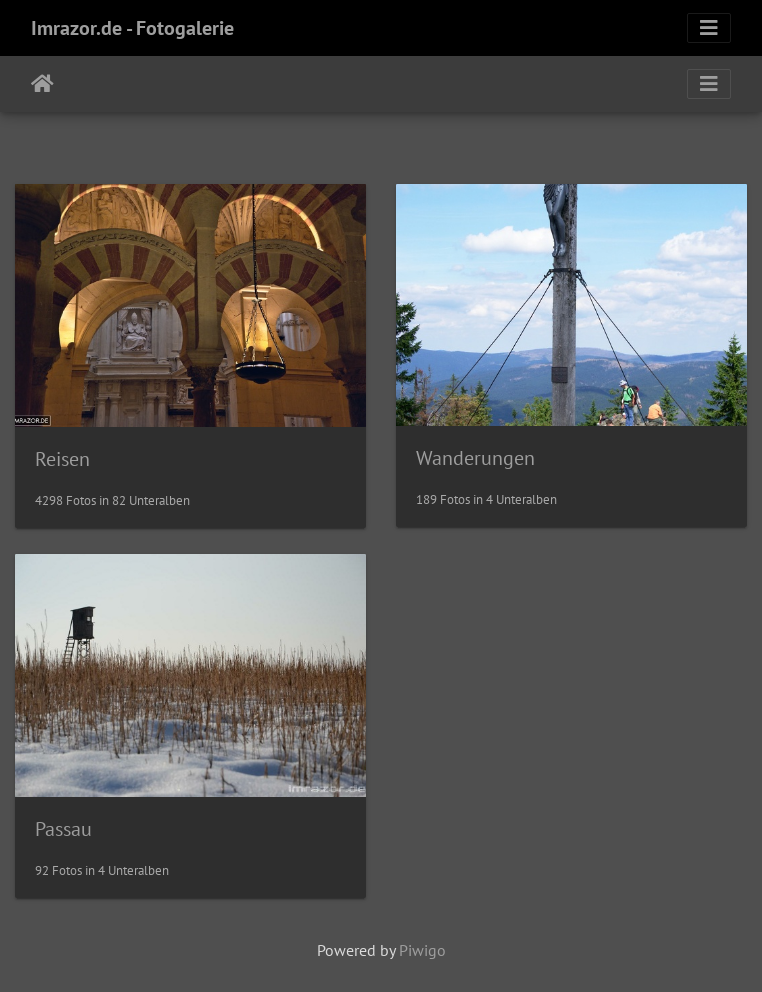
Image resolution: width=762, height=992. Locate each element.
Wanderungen (475, 458)
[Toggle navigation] (709, 28)
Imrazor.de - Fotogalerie (132, 28)
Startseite (42, 84)
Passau (63, 829)
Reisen (62, 459)
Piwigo (422, 950)
